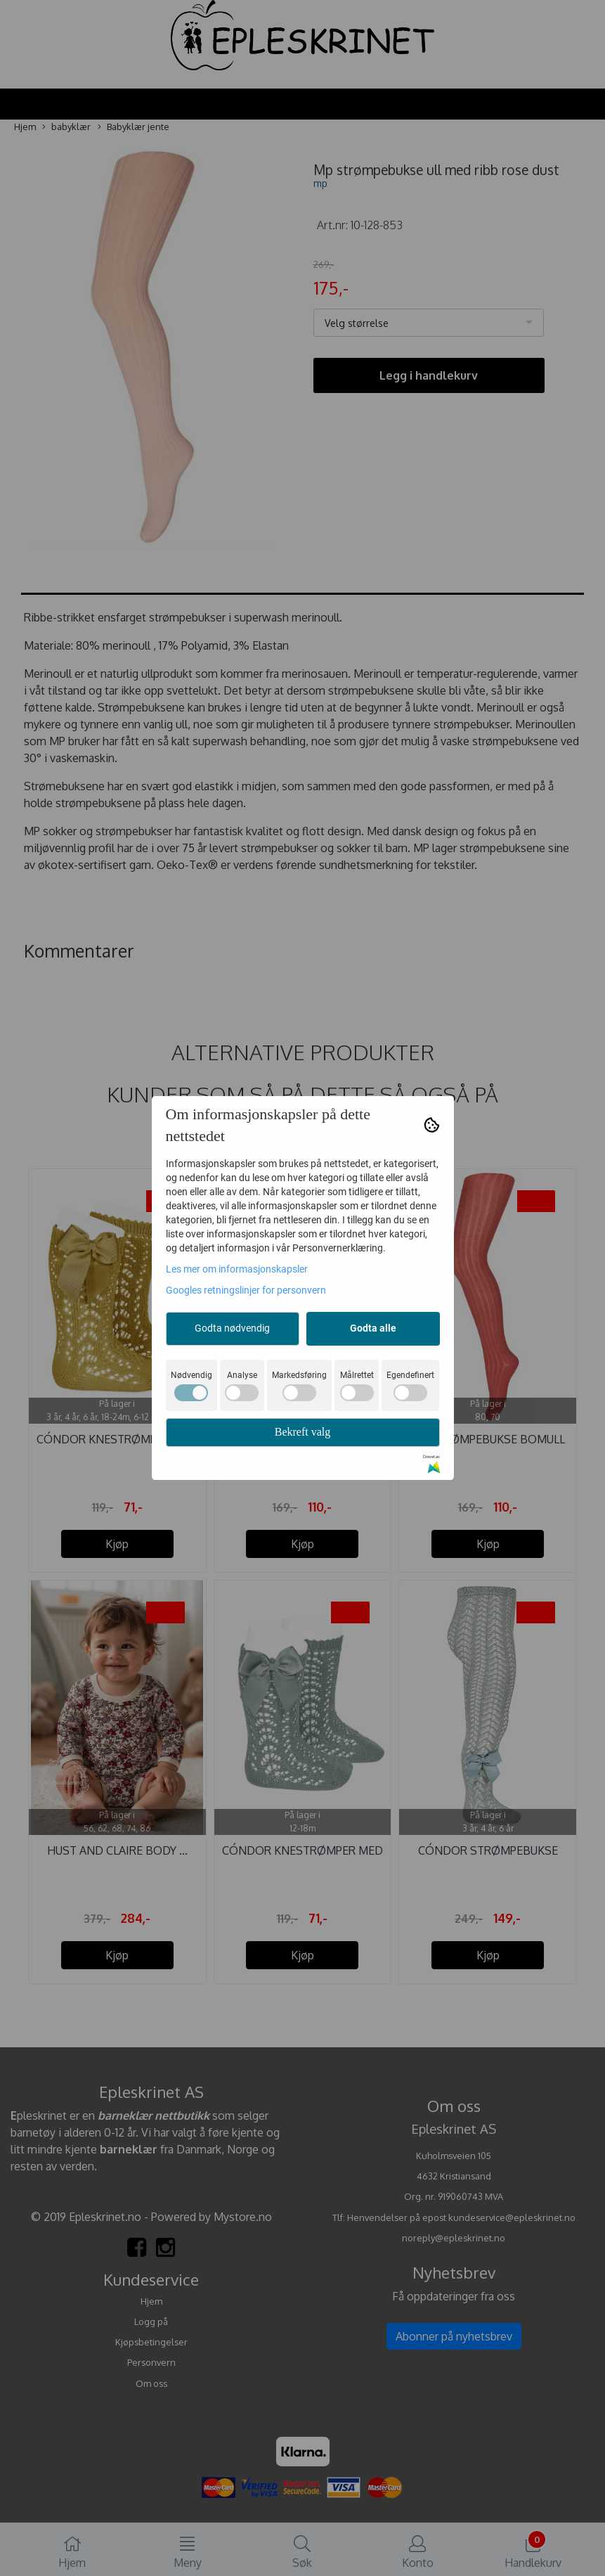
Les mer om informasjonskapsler (237, 1269)
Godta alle (373, 1328)
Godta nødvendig (232, 1328)
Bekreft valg (303, 1432)
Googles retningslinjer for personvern (246, 1290)
